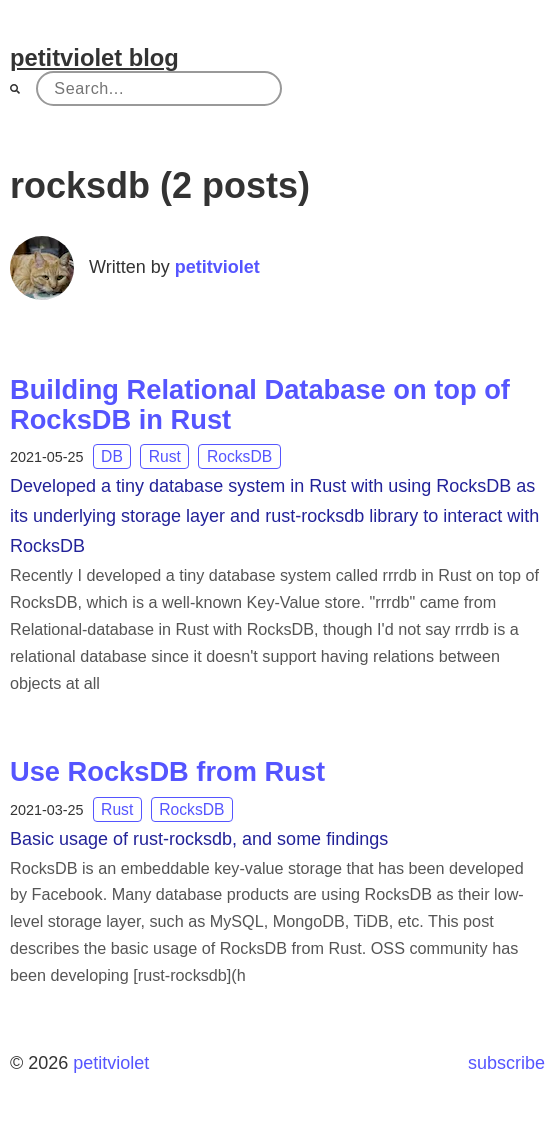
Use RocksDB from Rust (167, 771)
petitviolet (217, 267)
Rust (165, 456)
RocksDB (239, 456)
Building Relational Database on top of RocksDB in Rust (260, 404)
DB (112, 456)
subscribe (506, 1063)
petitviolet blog (94, 57)
